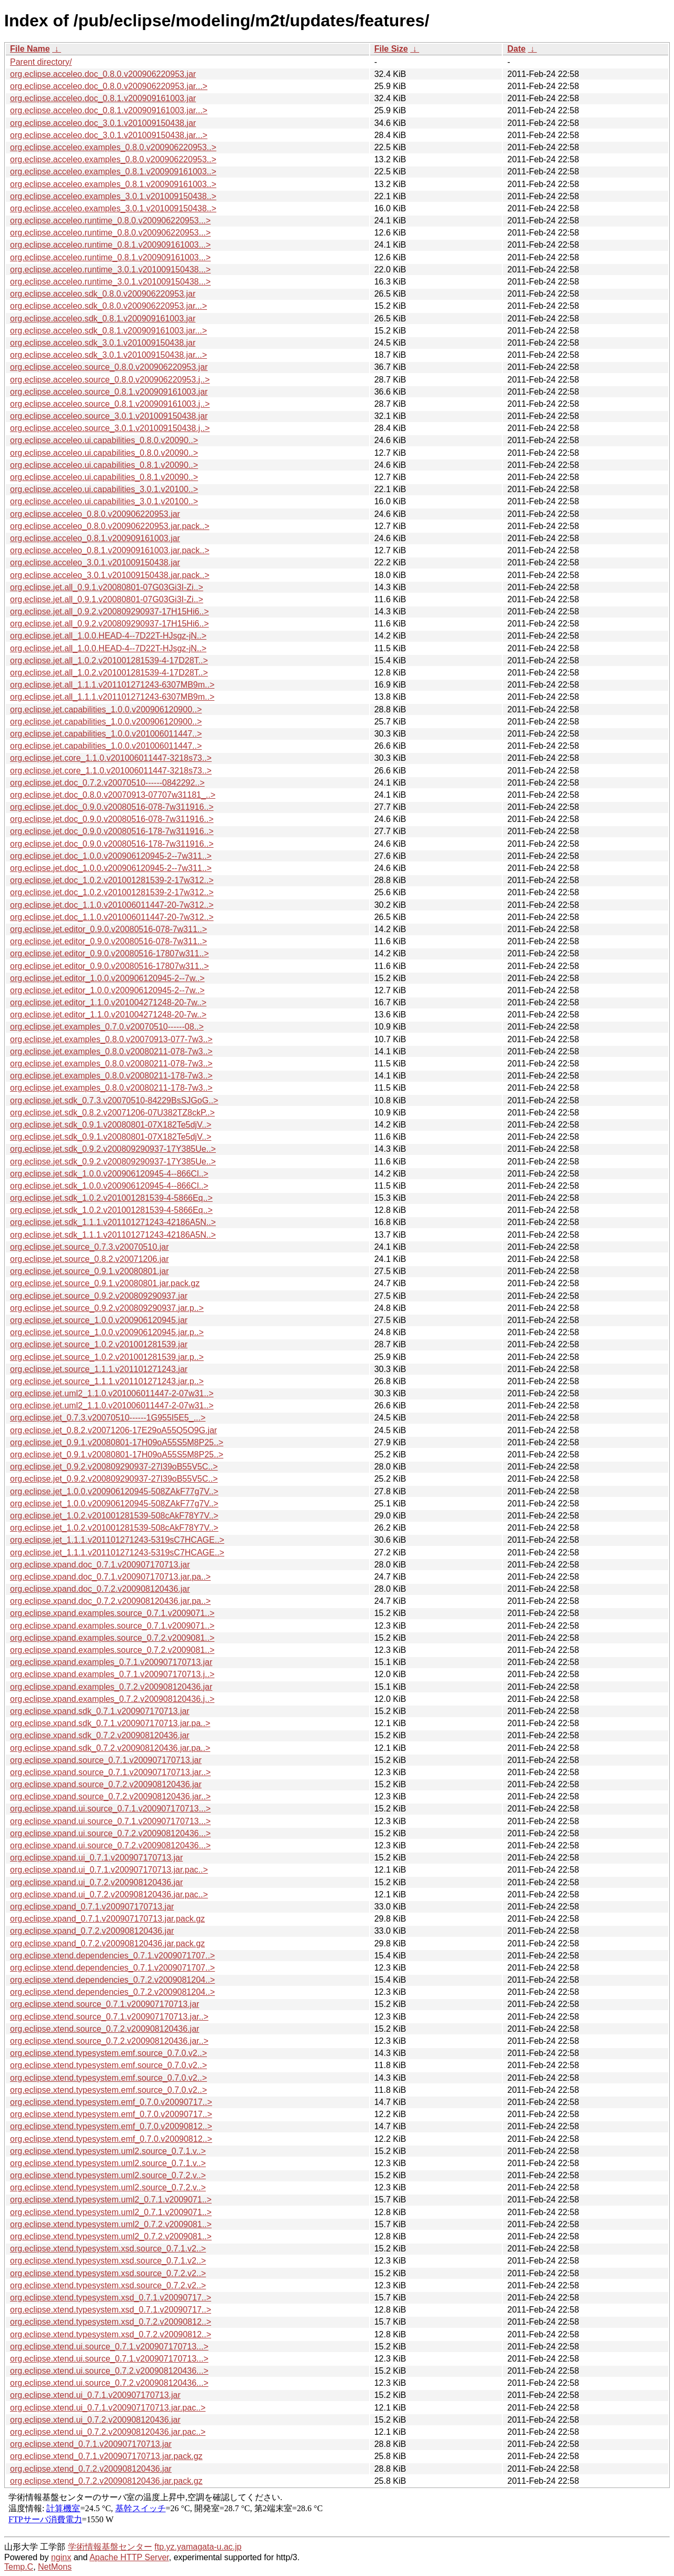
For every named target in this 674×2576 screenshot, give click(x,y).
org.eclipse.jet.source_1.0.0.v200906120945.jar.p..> (107, 1332)
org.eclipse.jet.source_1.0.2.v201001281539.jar (98, 1344)
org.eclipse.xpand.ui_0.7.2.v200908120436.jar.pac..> (109, 1894)
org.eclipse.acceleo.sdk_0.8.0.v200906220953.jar (102, 293)
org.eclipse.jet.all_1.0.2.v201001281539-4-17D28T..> (109, 660)
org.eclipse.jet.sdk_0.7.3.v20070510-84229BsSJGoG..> (114, 1100)
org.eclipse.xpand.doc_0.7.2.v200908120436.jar (100, 1588)
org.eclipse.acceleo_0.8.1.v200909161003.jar (95, 538)
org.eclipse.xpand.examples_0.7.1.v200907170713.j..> (112, 1674)
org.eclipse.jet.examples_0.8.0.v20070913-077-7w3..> (111, 1039)
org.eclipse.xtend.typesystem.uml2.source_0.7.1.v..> (108, 2151)
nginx (61, 2557)
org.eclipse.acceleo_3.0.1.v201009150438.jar (95, 562)
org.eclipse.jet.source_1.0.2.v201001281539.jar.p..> (107, 1357)
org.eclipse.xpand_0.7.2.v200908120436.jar (92, 1930)
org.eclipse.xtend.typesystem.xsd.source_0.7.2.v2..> (108, 2273)
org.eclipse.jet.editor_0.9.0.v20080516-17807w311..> (109, 953)
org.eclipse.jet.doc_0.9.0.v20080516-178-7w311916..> (112, 831)
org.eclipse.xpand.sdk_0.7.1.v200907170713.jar (100, 1711)
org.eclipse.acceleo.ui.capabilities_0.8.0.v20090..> (104, 440)
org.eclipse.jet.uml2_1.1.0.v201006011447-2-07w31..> (112, 1393)
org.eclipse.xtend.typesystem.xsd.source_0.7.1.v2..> (108, 2248)
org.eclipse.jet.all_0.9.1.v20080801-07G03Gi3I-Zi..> (106, 587)
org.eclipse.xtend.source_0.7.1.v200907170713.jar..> (109, 2016)
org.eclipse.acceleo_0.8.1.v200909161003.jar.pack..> (110, 550)
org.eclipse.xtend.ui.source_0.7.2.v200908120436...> (109, 2370)
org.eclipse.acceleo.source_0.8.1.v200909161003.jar (108, 391)
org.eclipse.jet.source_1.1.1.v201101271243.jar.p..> (107, 1381)
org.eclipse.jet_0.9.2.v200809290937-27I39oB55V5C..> (114, 1466)
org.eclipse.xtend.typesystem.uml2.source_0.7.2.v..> (108, 2175)
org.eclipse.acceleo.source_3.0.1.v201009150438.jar (108, 416)
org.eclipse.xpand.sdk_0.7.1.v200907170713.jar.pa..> (110, 1723)
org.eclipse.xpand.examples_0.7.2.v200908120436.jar (111, 1686)
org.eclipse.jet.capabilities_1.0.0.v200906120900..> (106, 709)
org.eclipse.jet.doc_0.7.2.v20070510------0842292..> (107, 782)
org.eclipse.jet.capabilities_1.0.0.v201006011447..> (106, 733)
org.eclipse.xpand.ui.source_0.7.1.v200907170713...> (110, 1808)
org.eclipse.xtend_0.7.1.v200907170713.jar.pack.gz (106, 2456)
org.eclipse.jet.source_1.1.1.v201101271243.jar (98, 1369)
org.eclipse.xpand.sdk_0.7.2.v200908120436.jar (100, 1735)
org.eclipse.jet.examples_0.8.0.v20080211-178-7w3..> (111, 1075)
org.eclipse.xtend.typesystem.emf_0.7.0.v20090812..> (111, 2126)
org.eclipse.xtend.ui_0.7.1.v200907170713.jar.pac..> (107, 2407)
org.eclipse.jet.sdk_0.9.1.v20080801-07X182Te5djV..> (110, 1124)
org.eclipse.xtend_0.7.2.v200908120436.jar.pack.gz (106, 2480)
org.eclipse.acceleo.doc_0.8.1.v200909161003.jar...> (108, 110)
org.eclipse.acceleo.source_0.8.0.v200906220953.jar (108, 367)
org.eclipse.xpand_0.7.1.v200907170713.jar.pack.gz (107, 1918)
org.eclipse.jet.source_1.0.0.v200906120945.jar (98, 1320)
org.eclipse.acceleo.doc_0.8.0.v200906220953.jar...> (108, 86)
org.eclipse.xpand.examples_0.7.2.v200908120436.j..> (112, 1699)
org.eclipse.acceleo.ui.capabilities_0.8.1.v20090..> (104, 465)
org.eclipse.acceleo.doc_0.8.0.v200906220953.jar (103, 74)
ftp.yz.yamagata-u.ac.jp (197, 2546)
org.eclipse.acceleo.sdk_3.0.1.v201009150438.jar (102, 342)
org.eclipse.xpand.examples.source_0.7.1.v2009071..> (112, 1613)
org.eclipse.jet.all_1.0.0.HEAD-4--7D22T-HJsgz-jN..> (108, 635)
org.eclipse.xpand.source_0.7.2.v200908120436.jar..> (110, 1796)
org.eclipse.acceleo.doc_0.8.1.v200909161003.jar (103, 98)
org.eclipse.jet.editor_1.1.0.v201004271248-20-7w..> (108, 1002)
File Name (30, 48)
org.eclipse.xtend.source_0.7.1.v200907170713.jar (104, 2004)
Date (516, 48)
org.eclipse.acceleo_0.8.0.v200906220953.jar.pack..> (110, 526)
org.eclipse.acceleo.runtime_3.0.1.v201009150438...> (110, 269)
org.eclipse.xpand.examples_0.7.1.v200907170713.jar (111, 1662)
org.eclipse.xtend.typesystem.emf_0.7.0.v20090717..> (111, 2102)
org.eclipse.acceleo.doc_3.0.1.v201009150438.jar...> (108, 135)
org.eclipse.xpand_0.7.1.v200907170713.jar (92, 1906)
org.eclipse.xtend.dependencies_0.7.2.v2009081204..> (112, 1979)
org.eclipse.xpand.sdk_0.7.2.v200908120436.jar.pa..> (110, 1748)
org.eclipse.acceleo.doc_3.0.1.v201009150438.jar (103, 123)
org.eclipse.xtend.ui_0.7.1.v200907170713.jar (95, 2395)
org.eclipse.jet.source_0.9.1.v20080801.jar (89, 1271)
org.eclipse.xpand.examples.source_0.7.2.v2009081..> (112, 1637)
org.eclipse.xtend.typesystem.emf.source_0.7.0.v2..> (108, 2053)
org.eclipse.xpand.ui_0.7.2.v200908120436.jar (96, 1882)
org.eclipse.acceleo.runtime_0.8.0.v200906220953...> (110, 220)
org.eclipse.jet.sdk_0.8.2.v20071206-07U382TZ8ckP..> (112, 1112)
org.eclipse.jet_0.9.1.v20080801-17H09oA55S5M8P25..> (116, 1442)
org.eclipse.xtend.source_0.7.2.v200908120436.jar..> (109, 2040)
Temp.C (18, 2566)
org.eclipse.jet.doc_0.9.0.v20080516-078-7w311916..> (112, 806)
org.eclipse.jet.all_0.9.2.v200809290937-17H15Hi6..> (109, 611)
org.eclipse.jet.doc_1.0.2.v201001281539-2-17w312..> (112, 880)
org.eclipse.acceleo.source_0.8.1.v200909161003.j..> (110, 403)
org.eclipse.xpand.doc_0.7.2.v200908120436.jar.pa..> (110, 1600)
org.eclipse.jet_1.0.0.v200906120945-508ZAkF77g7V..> (114, 1491)
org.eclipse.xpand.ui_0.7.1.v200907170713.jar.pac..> (109, 1869)
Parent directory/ (41, 61)
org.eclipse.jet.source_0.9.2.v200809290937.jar (98, 1295)
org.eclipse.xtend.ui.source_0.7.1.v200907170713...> (109, 2346)
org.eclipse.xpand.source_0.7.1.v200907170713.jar (106, 1760)
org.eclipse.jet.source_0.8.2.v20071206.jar (89, 1259)
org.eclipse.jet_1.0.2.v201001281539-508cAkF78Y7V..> (114, 1515)
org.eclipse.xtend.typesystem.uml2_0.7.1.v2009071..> (111, 2199)
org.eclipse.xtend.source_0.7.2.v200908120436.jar (104, 2028)
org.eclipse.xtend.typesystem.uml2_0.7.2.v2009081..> (111, 2224)
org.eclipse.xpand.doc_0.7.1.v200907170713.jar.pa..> (110, 1576)
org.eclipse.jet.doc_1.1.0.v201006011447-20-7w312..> (112, 904)
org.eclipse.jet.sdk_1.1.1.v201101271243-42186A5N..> (113, 1222)
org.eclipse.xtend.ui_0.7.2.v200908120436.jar (95, 2419)
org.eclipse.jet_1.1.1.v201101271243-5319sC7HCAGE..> (117, 1539)
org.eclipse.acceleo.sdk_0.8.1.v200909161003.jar (102, 318)
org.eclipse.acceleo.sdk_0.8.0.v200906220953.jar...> (108, 305)
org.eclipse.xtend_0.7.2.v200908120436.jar (91, 2468)
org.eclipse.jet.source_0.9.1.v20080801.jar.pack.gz (105, 1283)
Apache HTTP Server (129, 2557)
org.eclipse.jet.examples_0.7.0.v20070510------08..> (107, 1026)
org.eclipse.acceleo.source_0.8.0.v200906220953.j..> (110, 379)
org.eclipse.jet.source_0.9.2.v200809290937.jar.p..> (107, 1308)
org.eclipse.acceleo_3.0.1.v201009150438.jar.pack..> (110, 575)
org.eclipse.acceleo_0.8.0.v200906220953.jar (95, 514)
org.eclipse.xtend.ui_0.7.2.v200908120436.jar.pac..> (107, 2431)
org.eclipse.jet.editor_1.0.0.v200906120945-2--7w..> (107, 978)
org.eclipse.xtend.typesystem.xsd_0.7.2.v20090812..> (110, 2321)
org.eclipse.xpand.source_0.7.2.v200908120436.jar (106, 1784)
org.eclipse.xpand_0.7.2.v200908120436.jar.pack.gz (107, 1943)
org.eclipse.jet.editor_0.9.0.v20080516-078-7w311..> (108, 929)
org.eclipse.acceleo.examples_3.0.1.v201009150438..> (113, 196)
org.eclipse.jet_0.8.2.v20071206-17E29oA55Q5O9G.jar (113, 1430)
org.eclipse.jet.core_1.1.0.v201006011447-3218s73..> (111, 757)
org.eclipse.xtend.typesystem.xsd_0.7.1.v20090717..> (110, 2297)
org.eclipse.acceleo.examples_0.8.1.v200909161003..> (113, 171)
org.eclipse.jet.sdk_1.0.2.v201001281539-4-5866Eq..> (111, 1197)
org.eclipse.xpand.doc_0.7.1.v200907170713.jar (100, 1564)
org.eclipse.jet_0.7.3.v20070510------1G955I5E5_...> (107, 1417)
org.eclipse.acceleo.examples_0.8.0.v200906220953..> (113, 147)
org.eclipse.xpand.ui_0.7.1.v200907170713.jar (96, 1857)
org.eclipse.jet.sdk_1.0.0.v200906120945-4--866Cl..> (109, 1173)
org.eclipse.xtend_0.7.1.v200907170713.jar (91, 2444)
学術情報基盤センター (110, 2546)
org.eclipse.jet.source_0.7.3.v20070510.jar (89, 1246)
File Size (391, 48)
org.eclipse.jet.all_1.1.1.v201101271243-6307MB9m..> (112, 684)
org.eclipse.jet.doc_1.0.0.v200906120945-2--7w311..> (111, 855)
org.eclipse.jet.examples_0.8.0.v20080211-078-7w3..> (111, 1051)
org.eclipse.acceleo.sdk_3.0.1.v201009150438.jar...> (108, 354)
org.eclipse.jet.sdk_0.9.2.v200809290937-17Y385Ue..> (113, 1148)
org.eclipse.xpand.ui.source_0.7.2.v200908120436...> (110, 1833)
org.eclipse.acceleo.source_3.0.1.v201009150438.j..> (110, 428)
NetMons (55, 2566)
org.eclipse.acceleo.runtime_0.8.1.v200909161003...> (110, 244)
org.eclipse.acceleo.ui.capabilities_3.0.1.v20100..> (104, 489)
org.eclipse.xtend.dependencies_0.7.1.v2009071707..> (112, 1955)
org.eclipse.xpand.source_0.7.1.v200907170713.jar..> (110, 1772)
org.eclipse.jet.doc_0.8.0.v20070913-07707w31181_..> (112, 794)
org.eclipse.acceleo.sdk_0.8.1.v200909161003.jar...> (108, 330)
